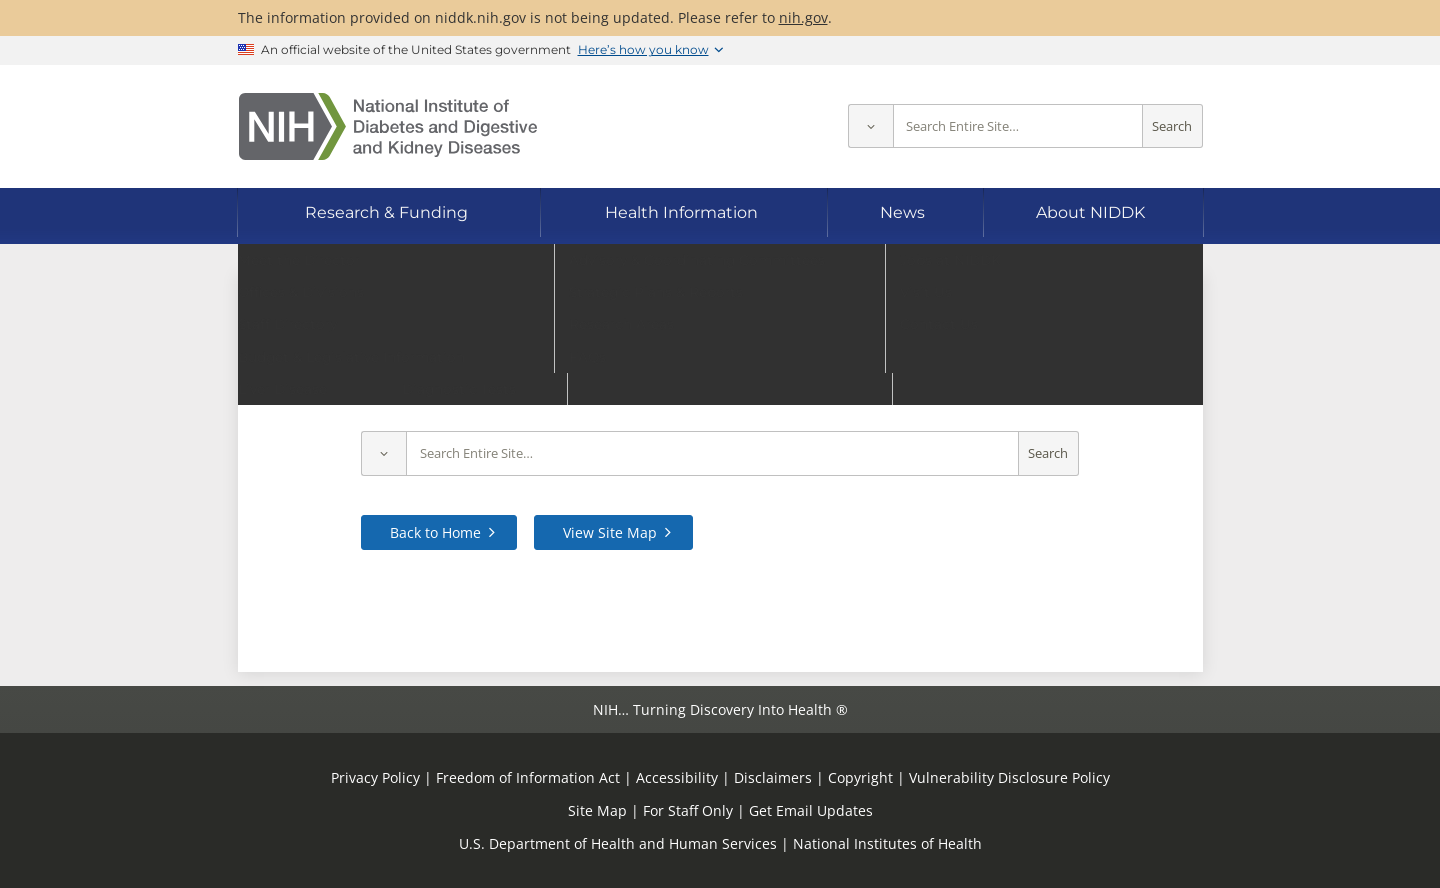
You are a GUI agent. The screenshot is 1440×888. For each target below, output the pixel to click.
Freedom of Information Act (528, 777)
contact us (1101, 390)
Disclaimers (773, 777)
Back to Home (435, 532)
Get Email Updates (811, 810)
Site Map (597, 810)
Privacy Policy (375, 777)
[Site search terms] (1018, 126)
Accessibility (677, 777)
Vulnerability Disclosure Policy (1009, 777)
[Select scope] (870, 126)
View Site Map (610, 532)
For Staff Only (688, 810)
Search (1172, 126)
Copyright (860, 777)
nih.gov (803, 17)
